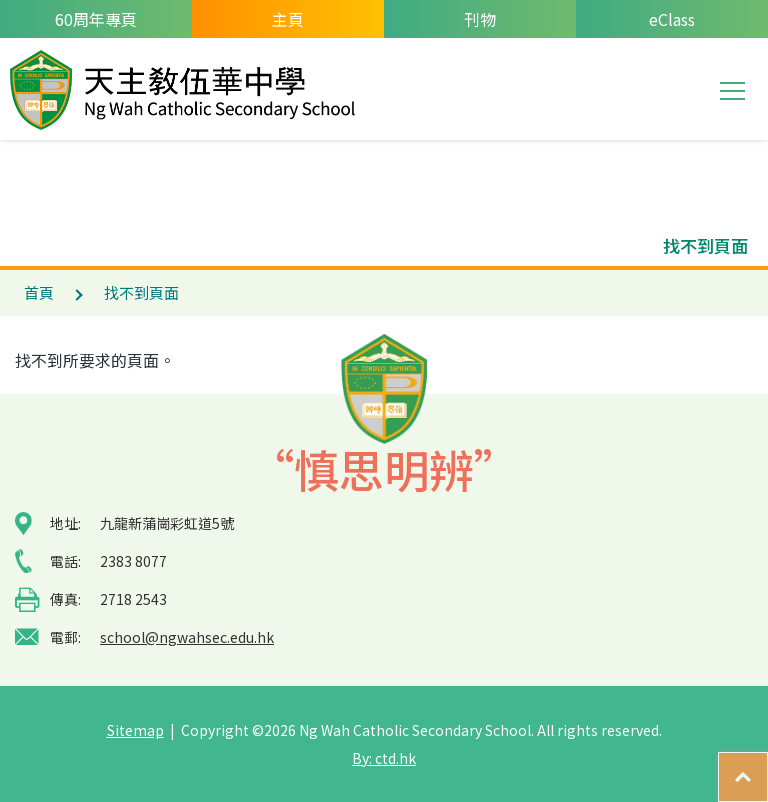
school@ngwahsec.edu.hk (187, 637)
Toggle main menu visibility (734, 89)
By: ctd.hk (384, 758)
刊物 (480, 19)
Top (767, 767)
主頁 (288, 19)
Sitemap (135, 730)
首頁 (39, 292)
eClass (672, 19)
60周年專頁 (96, 19)
